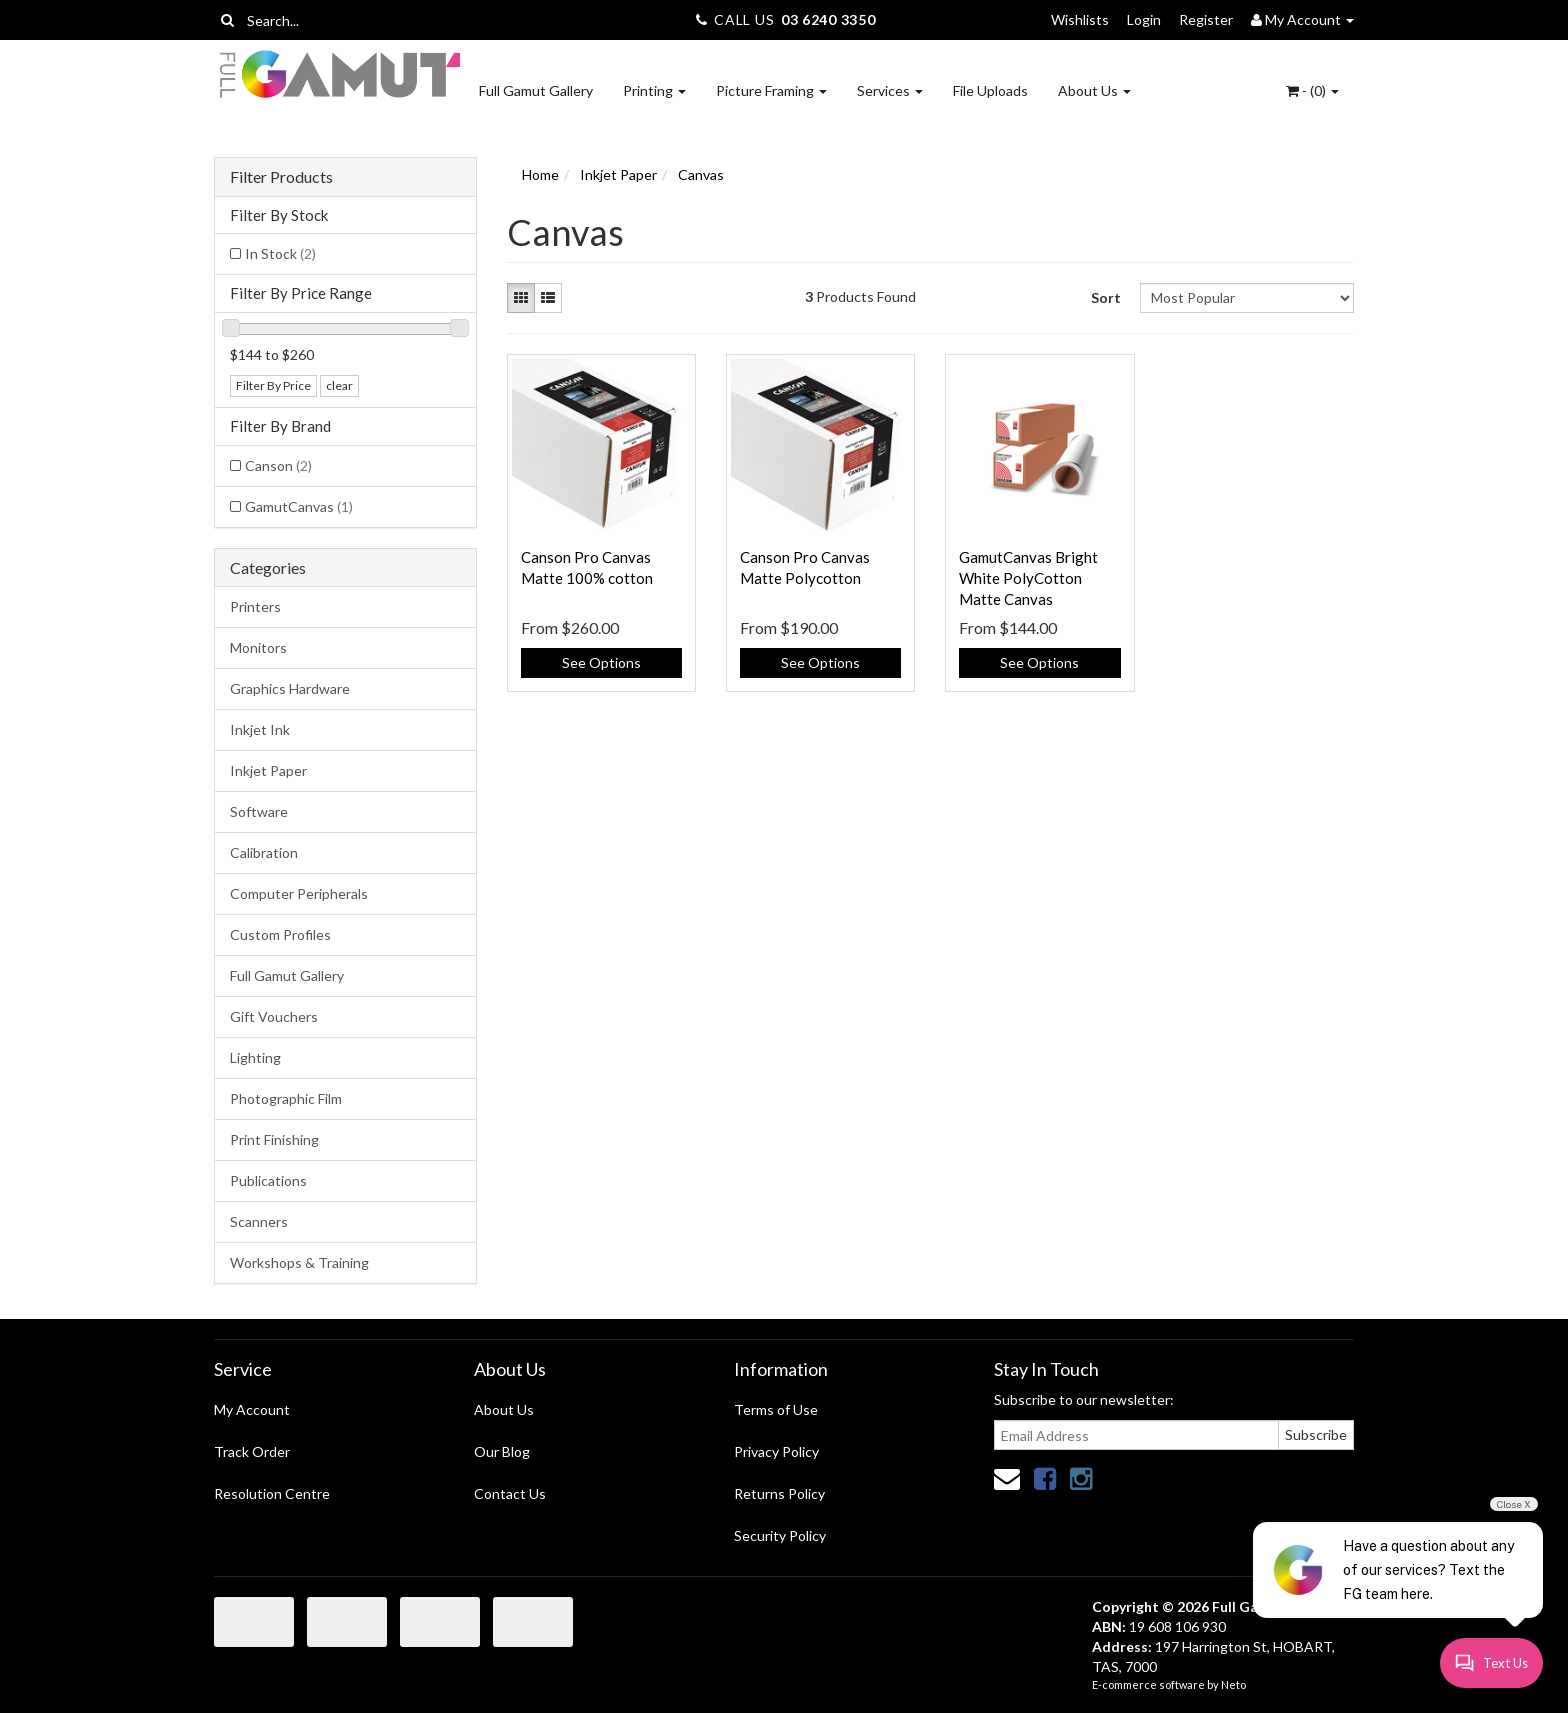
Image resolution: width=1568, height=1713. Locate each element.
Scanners (259, 1221)
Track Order (252, 1451)
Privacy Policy (776, 1451)
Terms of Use (776, 1409)
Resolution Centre (272, 1493)
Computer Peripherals (299, 893)
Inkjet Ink (260, 729)
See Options (601, 662)
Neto (1233, 1684)
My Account (252, 1409)
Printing (654, 90)
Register (1206, 19)
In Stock (280, 253)
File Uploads (990, 90)
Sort (1106, 297)
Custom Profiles (280, 934)
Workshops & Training (299, 1262)
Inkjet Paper (268, 770)
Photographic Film (286, 1098)
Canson (278, 465)
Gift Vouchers (274, 1016)
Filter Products (281, 177)
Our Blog (502, 1451)
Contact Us (510, 1493)
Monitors (258, 647)
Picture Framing (771, 90)
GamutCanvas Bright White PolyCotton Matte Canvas (1028, 578)
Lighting (255, 1057)
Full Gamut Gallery (536, 90)
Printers (255, 606)
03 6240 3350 (828, 19)
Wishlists (1080, 19)
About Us (1094, 90)
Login (1144, 19)
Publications (268, 1180)
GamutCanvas (299, 506)
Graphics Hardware (290, 688)
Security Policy (780, 1535)
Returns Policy (779, 1493)
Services (890, 90)
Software (259, 811)
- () (1312, 90)
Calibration (264, 852)
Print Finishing (274, 1139)
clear (339, 385)
